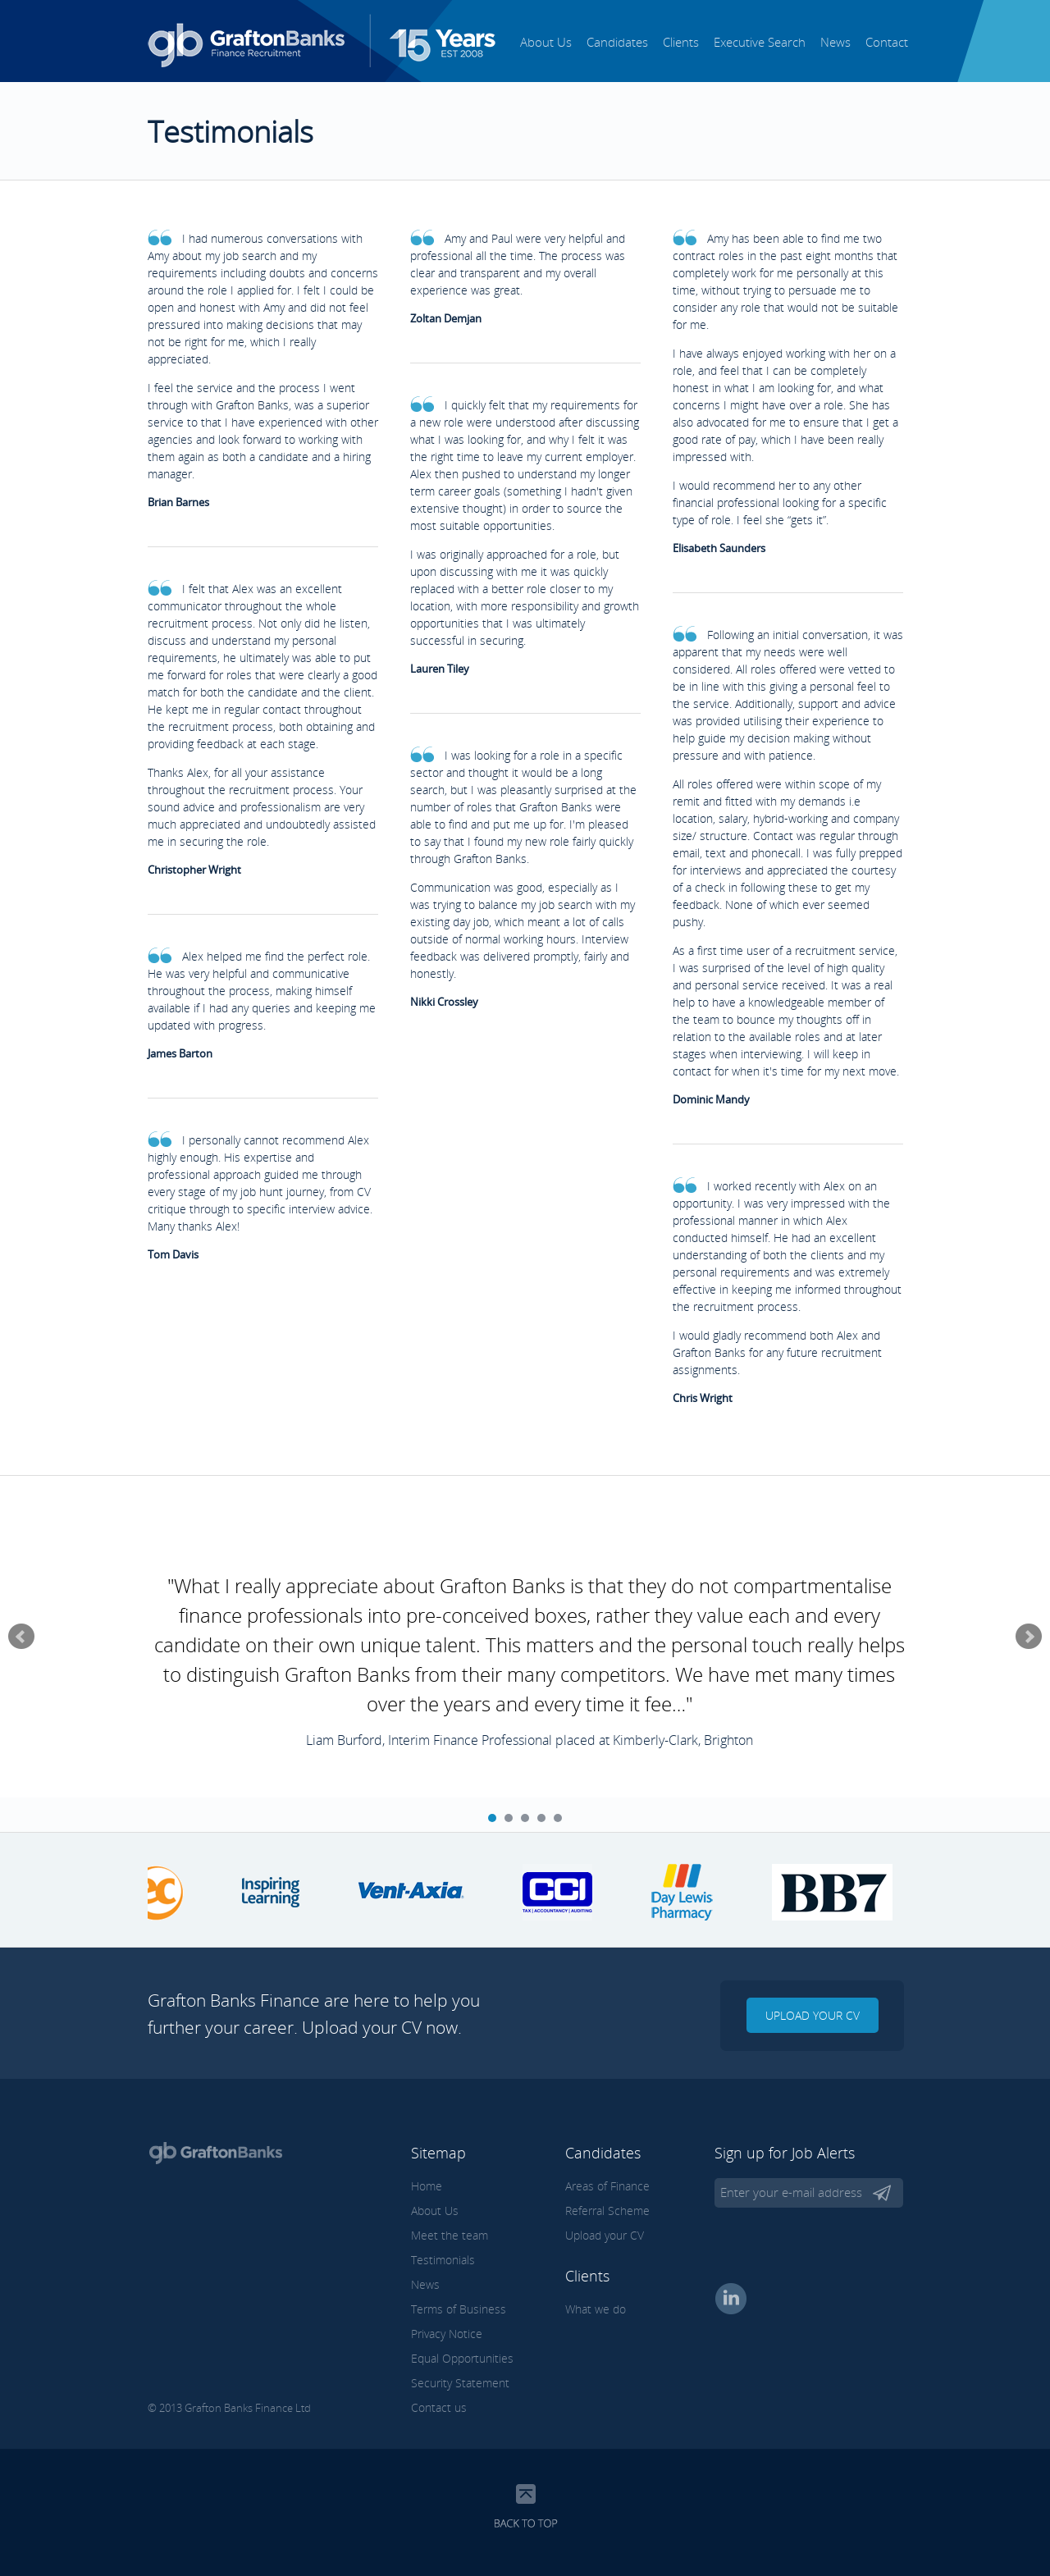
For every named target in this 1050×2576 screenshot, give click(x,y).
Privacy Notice (446, 2333)
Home (426, 2186)
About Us (546, 42)
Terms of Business (458, 2309)
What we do (595, 2309)
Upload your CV (812, 2015)
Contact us (439, 2407)
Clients (681, 42)
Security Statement (460, 2383)
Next (1029, 1637)
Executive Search (760, 42)
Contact (886, 42)
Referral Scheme (607, 2210)
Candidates (617, 42)
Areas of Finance (607, 2186)
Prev (21, 1637)
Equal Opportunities (462, 2358)
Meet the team (449, 2235)
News (835, 42)
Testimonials (443, 2260)
